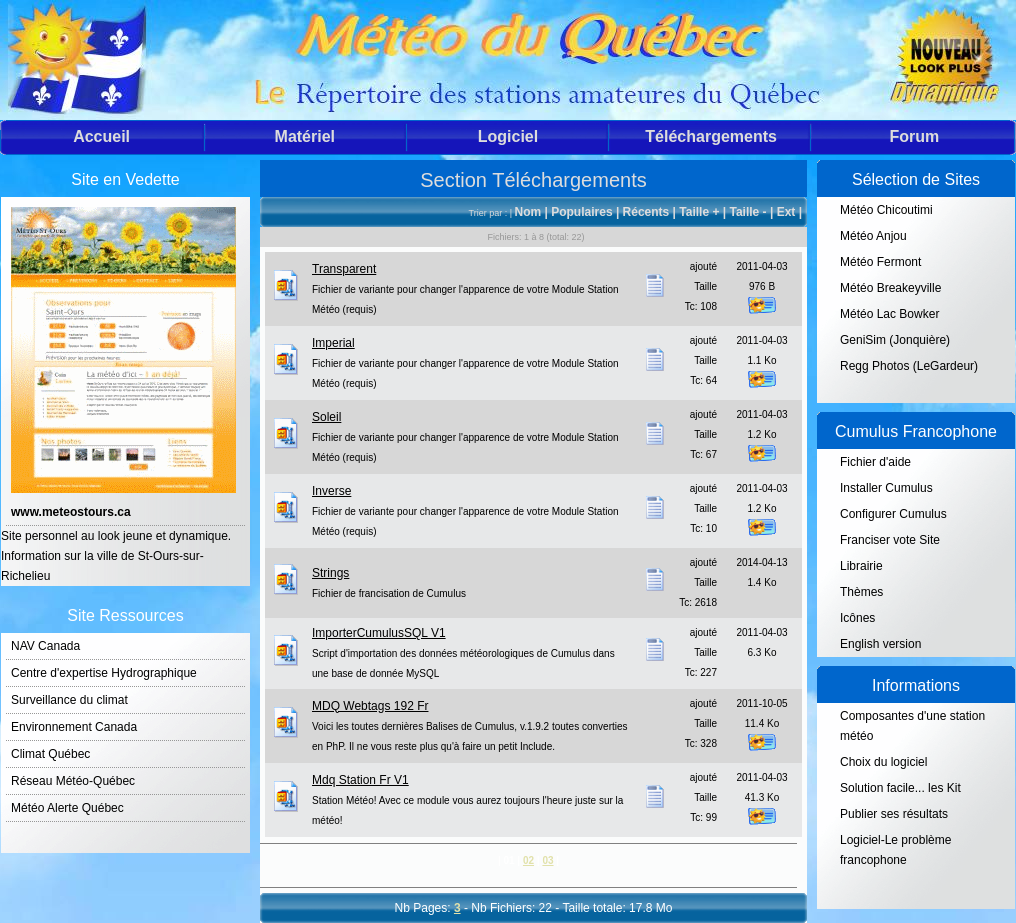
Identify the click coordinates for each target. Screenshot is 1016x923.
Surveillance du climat (69, 700)
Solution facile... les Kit (900, 788)
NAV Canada (45, 646)
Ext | (789, 212)
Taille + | (704, 212)
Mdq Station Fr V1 (360, 780)
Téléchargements (711, 136)
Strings (330, 573)
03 (547, 860)
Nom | (533, 212)
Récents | (651, 212)
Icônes (857, 618)
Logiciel (508, 136)
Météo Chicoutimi (886, 210)
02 (528, 860)
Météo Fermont (880, 262)
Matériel (305, 136)
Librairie (861, 566)
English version (880, 644)
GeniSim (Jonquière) (895, 340)
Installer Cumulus (886, 488)
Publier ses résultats (894, 814)
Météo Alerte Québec (67, 808)
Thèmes (861, 592)
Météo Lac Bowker (889, 314)
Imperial (333, 343)
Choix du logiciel (883, 762)
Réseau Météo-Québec (73, 781)
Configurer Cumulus (893, 514)
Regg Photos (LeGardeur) (909, 366)
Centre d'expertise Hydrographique (104, 673)
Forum (914, 136)
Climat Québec (50, 754)
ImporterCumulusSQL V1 (379, 633)
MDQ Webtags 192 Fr (370, 706)
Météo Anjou (873, 236)
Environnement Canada (74, 727)
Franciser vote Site (890, 540)
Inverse (331, 491)
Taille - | (752, 212)
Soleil (326, 417)
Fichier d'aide (875, 462)
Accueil (101, 136)
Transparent (344, 269)
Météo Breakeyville (890, 288)
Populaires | (586, 212)
